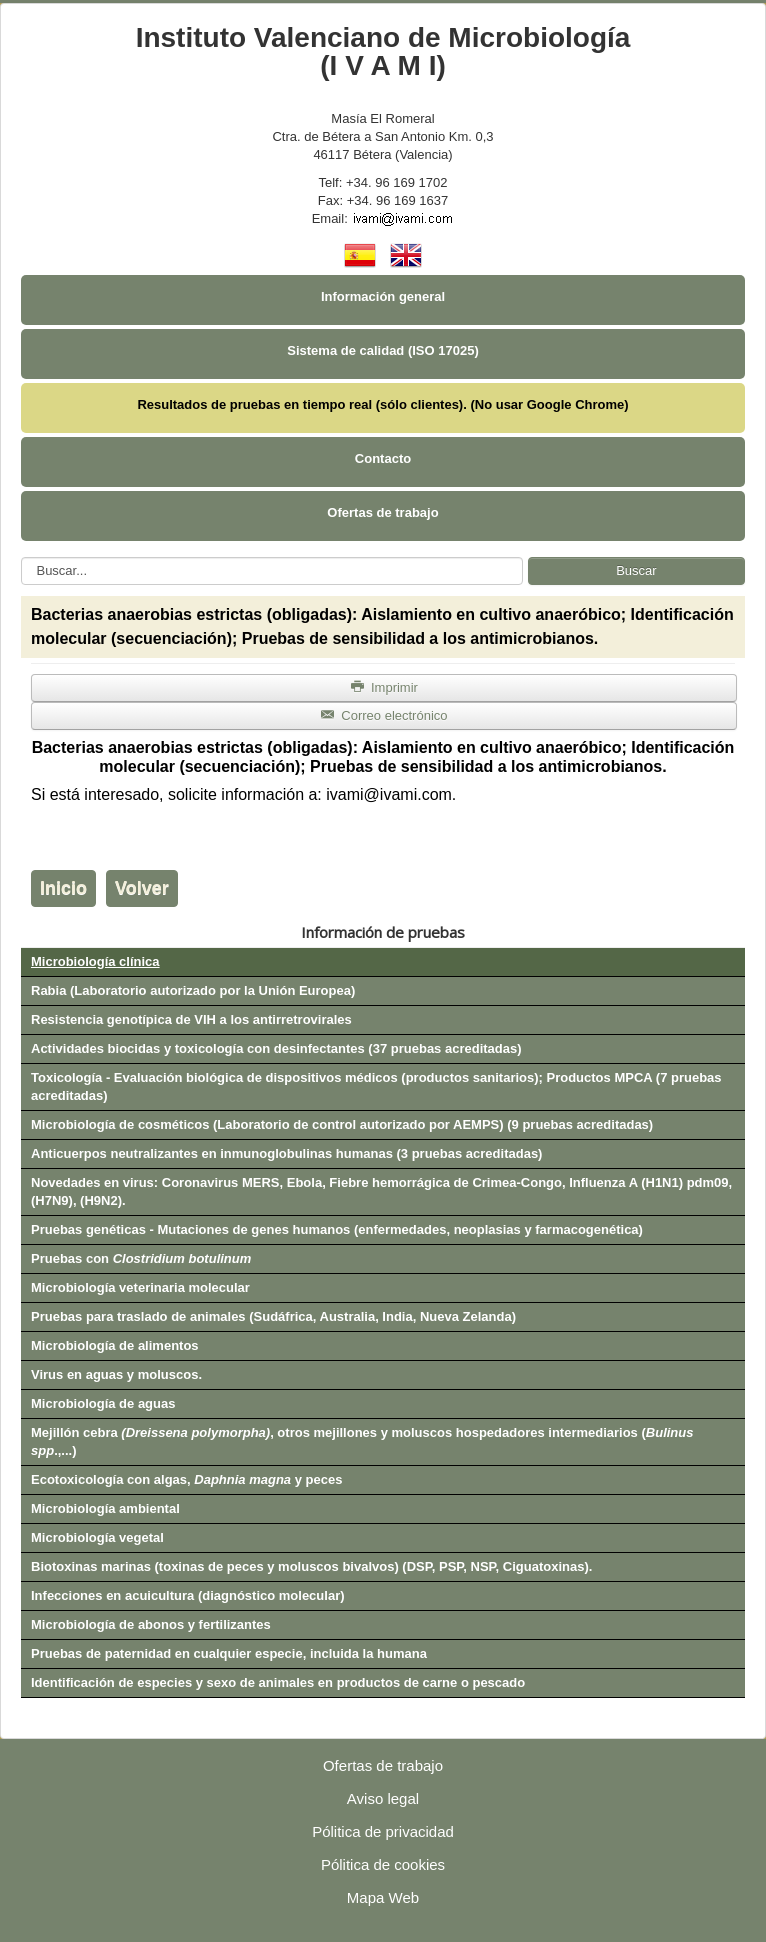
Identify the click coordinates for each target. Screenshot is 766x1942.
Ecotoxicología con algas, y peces (186, 1479)
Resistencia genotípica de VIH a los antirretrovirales (191, 1019)
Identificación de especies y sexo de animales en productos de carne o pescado (278, 1682)
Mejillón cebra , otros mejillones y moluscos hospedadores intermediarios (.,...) (362, 1441)
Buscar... (21, 557)
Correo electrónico (383, 715)
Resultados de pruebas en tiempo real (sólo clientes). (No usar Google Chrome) (382, 404)
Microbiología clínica (95, 961)
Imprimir (384, 687)
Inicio (63, 888)
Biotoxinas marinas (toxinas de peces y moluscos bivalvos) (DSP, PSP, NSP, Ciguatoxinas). (311, 1566)
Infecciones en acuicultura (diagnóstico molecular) (188, 1595)
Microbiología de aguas (103, 1403)
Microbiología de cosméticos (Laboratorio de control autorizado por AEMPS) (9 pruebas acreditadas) (342, 1124)
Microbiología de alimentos (115, 1345)
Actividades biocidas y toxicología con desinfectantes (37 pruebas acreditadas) (276, 1048)
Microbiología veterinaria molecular (140, 1287)
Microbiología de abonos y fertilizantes (151, 1624)
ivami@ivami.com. (391, 794)
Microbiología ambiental (105, 1508)
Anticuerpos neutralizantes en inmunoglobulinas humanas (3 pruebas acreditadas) (286, 1153)
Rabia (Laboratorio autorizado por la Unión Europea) (193, 990)
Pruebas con (141, 1258)
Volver (142, 888)
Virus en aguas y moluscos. (116, 1374)
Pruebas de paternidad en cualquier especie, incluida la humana (229, 1653)
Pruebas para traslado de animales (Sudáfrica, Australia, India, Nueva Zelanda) (273, 1316)
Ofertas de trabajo (382, 512)
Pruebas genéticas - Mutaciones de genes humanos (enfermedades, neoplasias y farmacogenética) (337, 1229)
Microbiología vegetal (97, 1537)
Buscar (636, 570)
